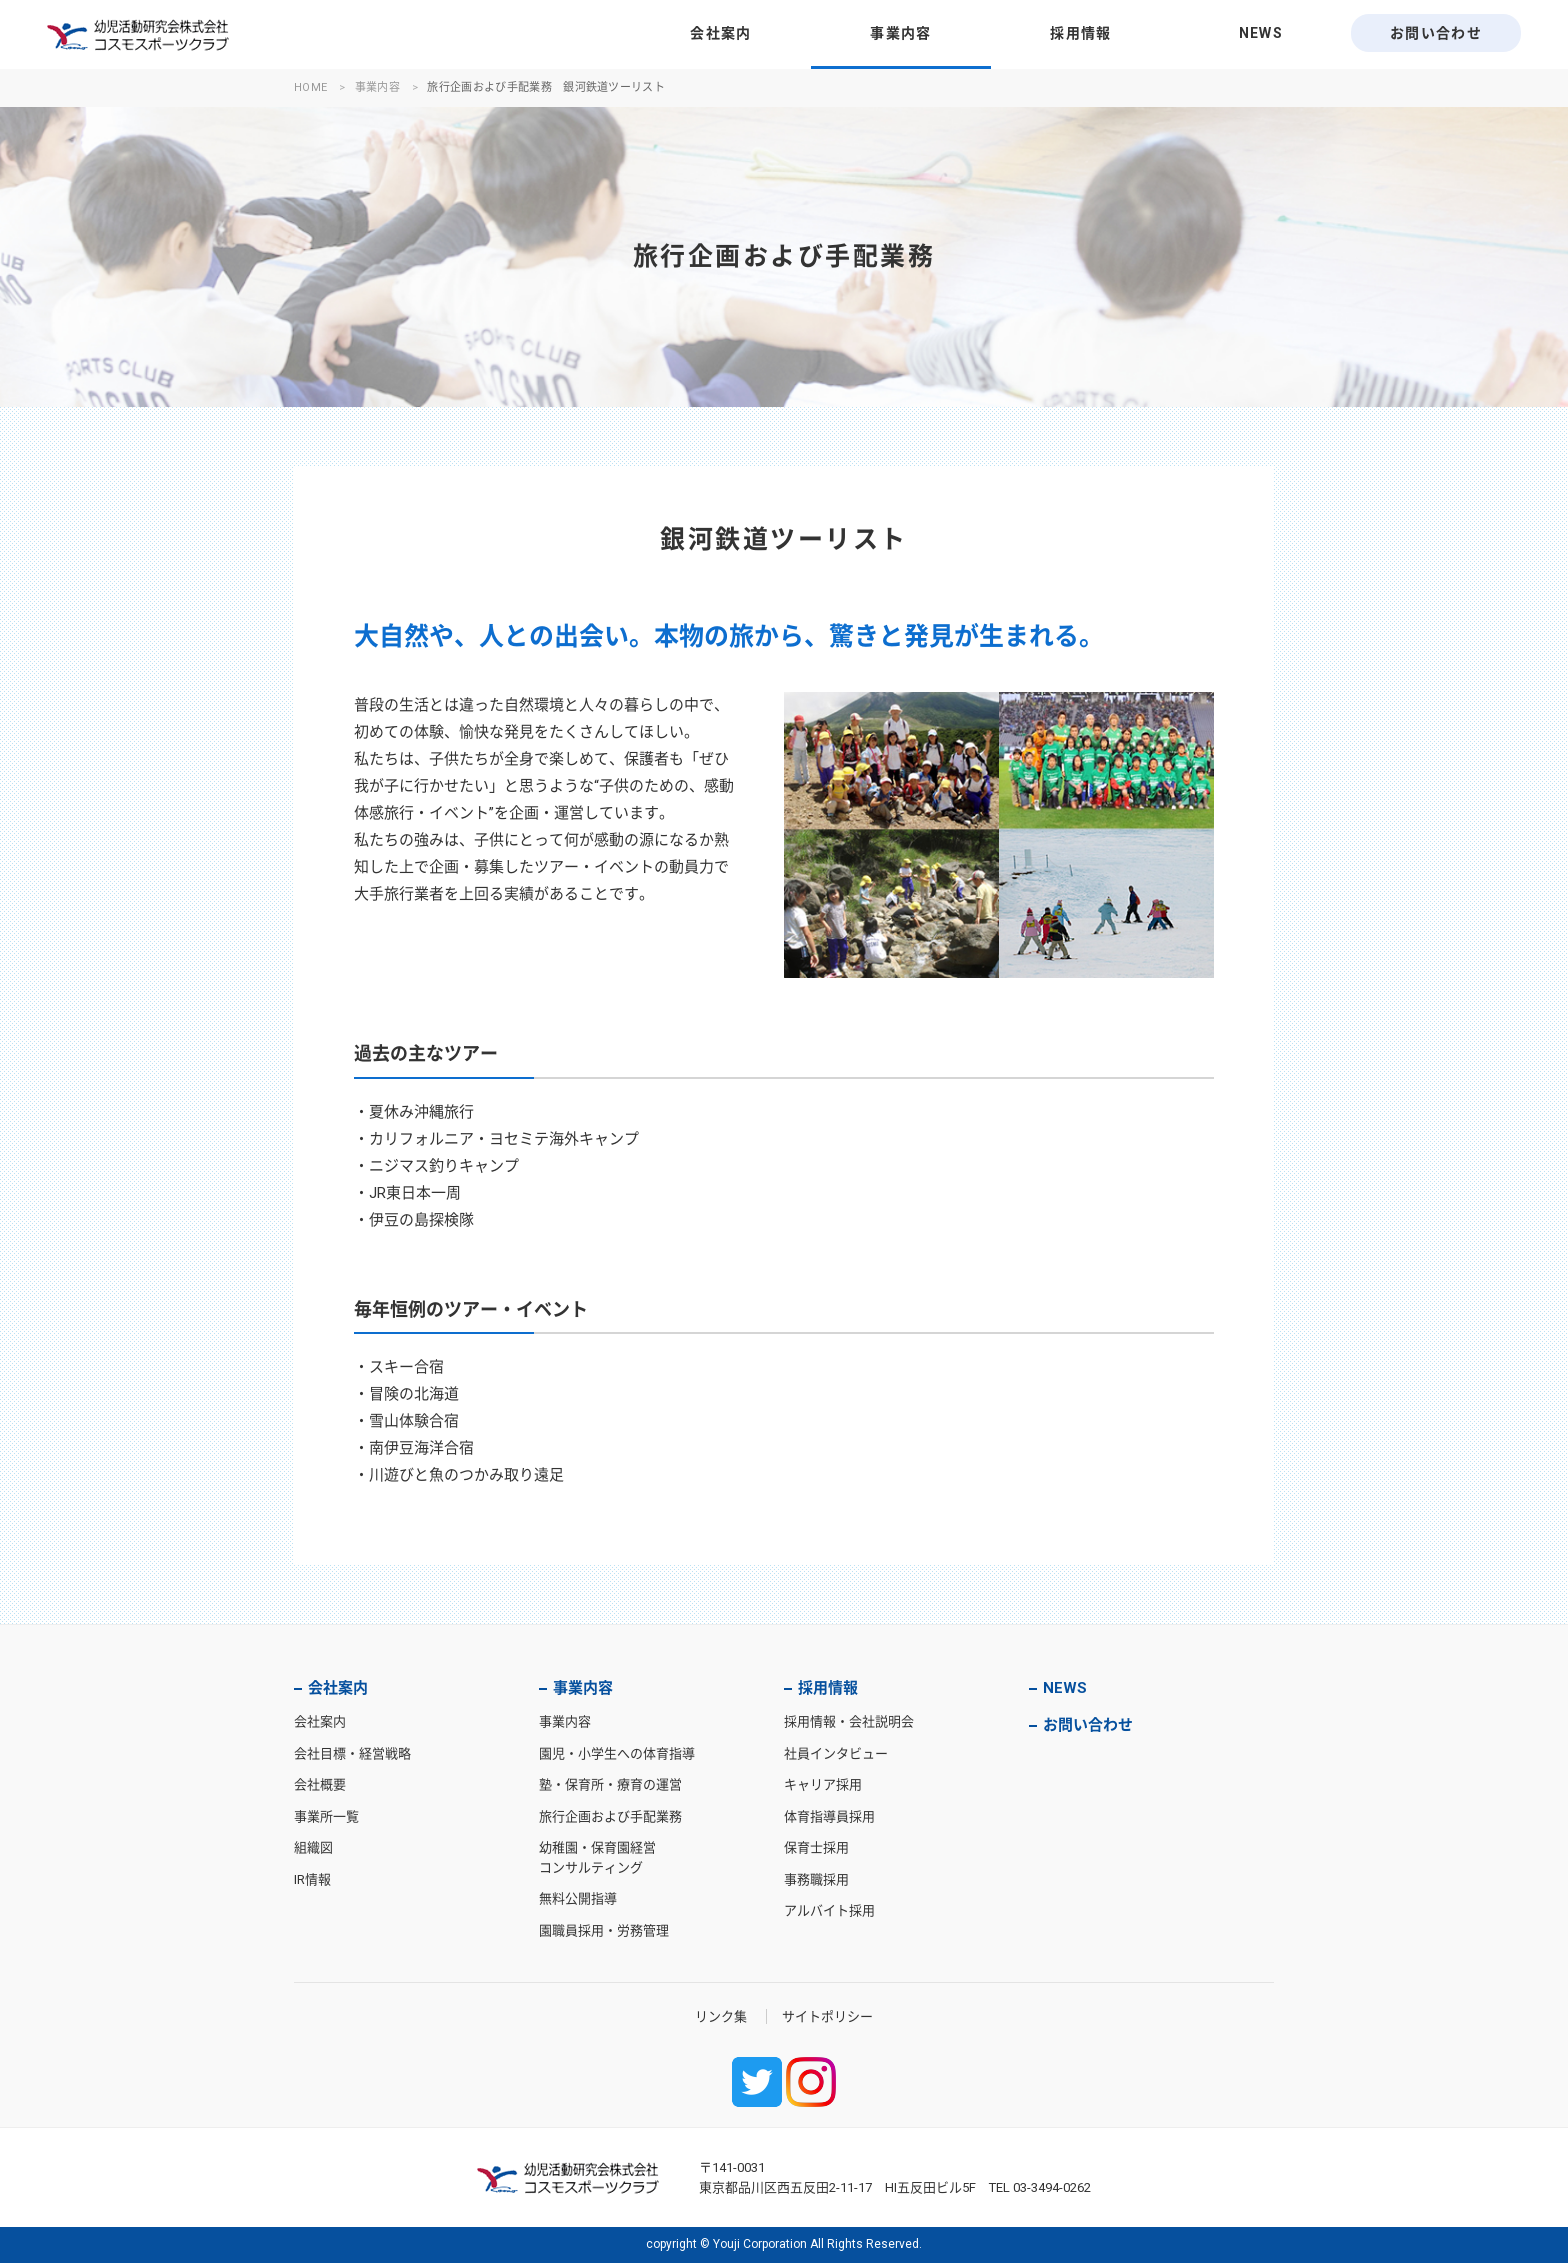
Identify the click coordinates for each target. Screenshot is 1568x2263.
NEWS (1261, 33)
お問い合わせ (1436, 33)
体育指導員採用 (829, 1816)
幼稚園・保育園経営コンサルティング (597, 1857)
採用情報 (1081, 33)
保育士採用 (816, 1847)
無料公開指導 (578, 1898)
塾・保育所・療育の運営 (610, 1784)
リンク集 (721, 2016)
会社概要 (320, 1784)
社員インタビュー (836, 1753)
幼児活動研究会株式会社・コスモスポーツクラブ (138, 35)
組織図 (313, 1847)
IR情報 (312, 1879)
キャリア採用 (823, 1784)
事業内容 (901, 33)
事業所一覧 (326, 1816)
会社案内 (721, 33)
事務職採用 (816, 1879)
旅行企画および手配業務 (610, 1816)
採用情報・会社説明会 (849, 1721)
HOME (310, 87)
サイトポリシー (827, 2016)
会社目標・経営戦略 (352, 1753)
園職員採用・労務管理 (604, 1930)
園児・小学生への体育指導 (617, 1753)
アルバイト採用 (829, 1910)
